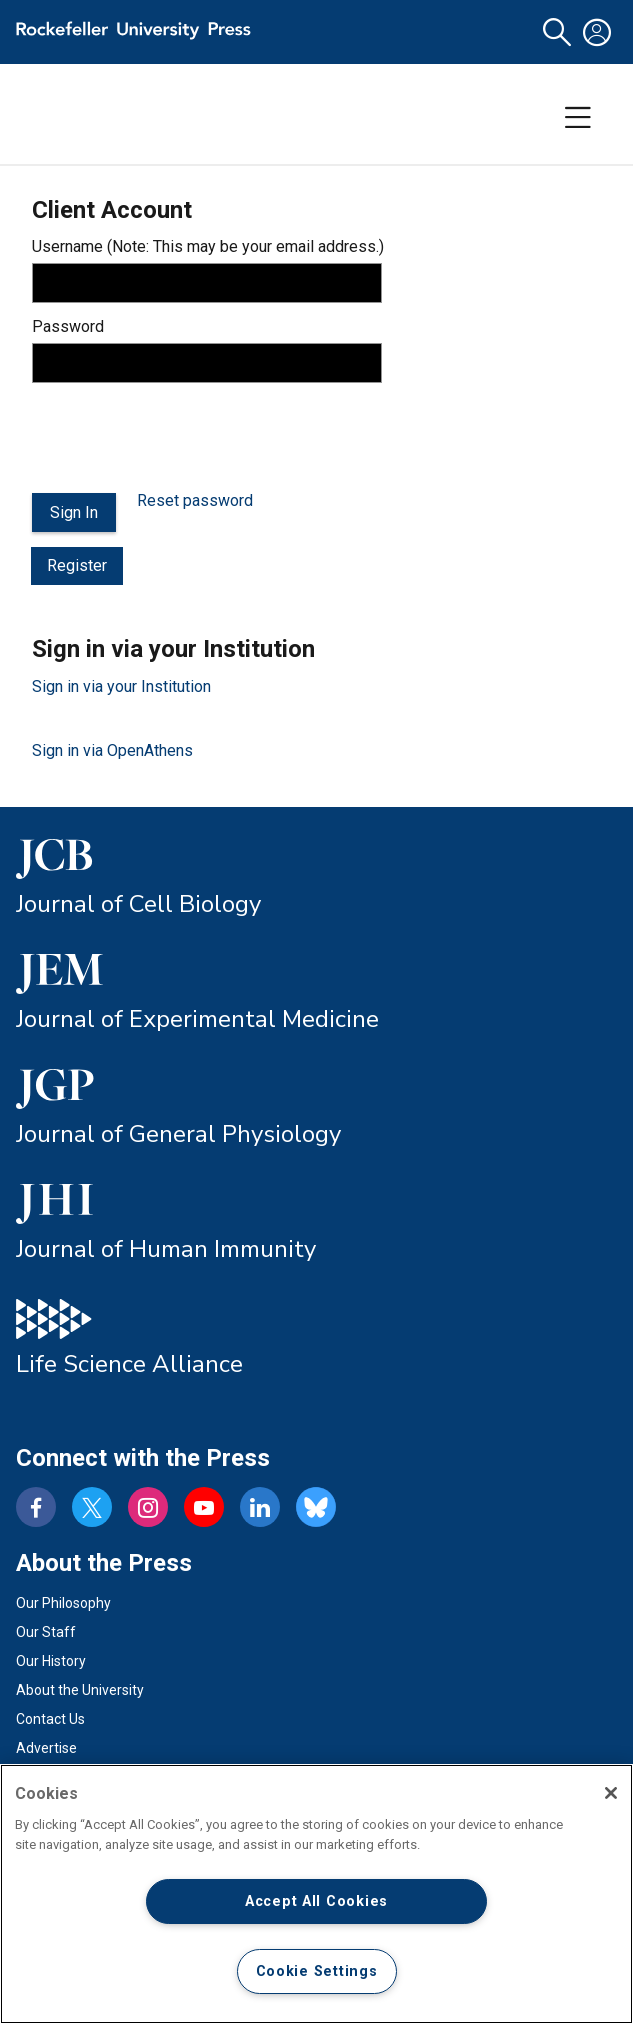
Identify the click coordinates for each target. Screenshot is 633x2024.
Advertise (46, 1748)
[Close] (611, 1793)
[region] (316, 1894)
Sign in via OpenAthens (112, 750)
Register (77, 565)
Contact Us (50, 1719)
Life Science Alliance (129, 1364)
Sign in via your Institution (121, 686)
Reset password (195, 500)
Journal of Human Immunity (166, 1249)
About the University (80, 1690)
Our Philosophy (63, 1603)
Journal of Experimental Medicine (197, 1019)
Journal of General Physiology (178, 1134)
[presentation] (184, 438)
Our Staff (46, 1632)
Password (68, 326)
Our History (51, 1661)
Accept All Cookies (316, 1901)
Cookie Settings (317, 1971)
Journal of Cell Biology (138, 904)
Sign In (74, 512)
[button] (557, 32)
